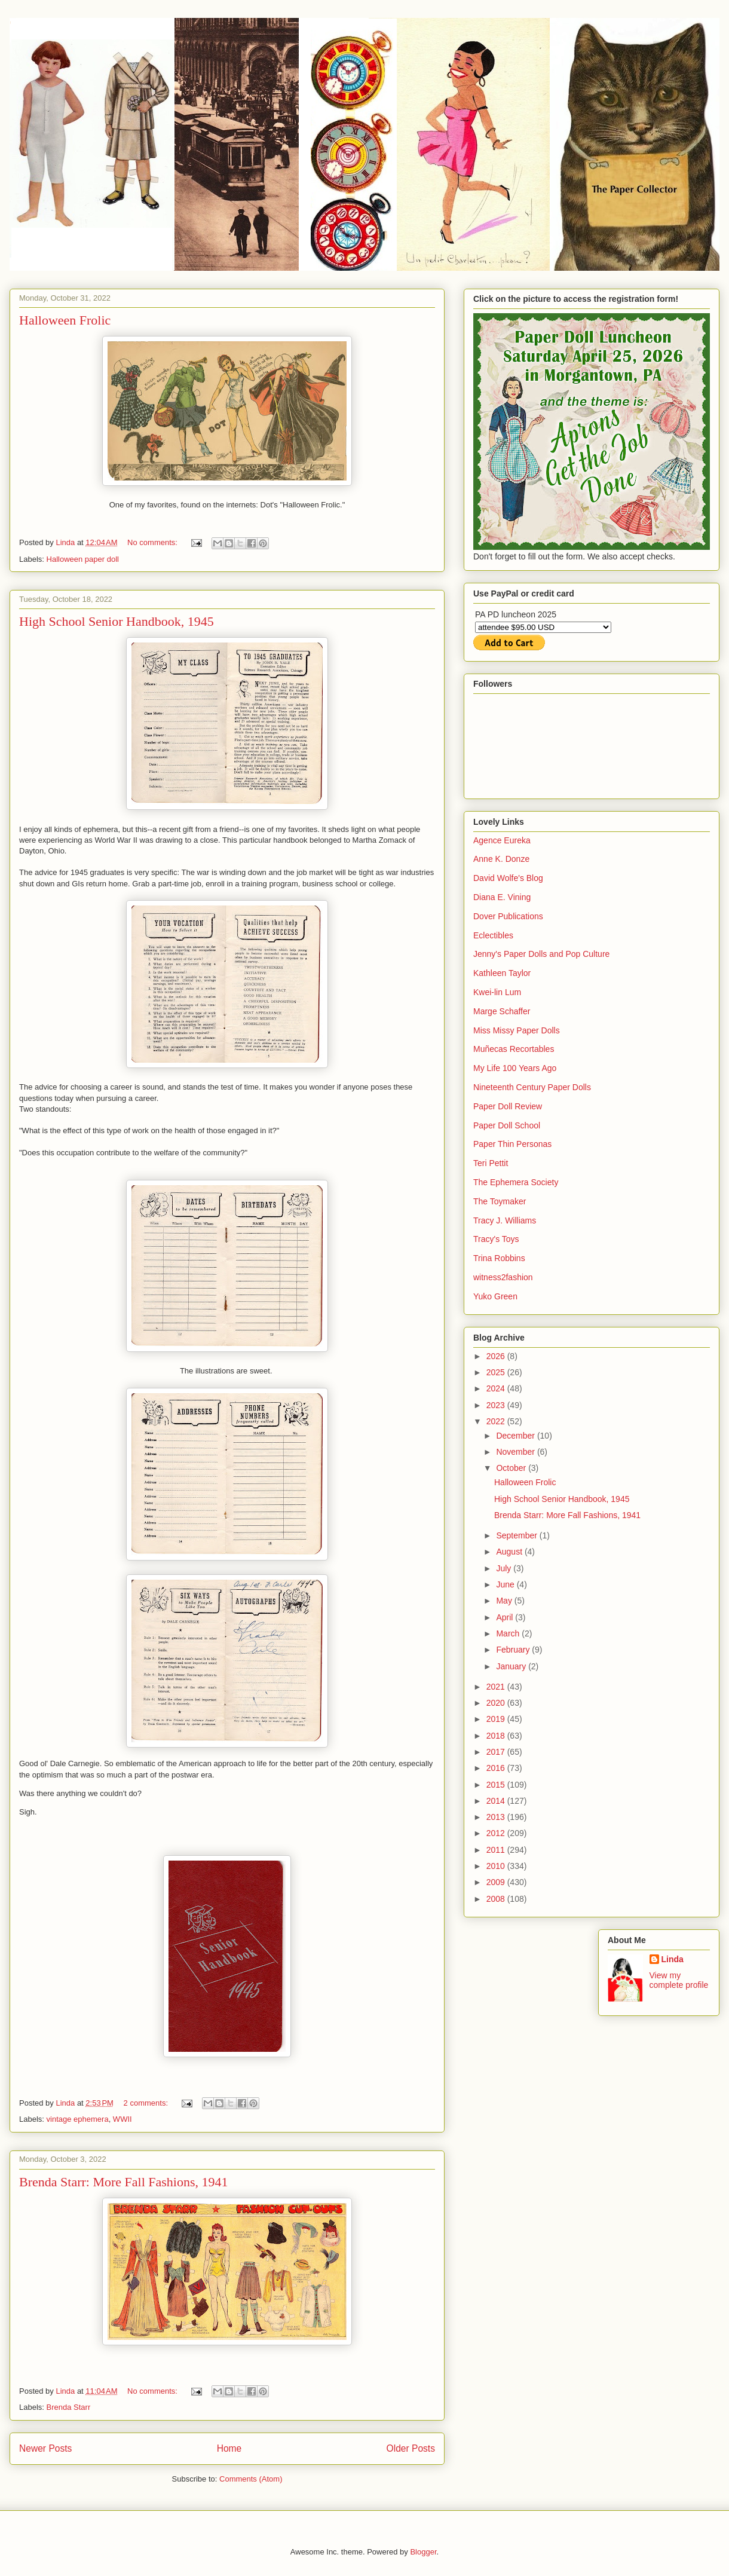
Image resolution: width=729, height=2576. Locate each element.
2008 (496, 1899)
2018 (496, 1735)
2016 (496, 1768)
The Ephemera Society (515, 1182)
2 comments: (147, 2102)
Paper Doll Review (507, 1106)
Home (229, 2448)
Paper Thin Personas (512, 1144)
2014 (496, 1801)
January (512, 1666)
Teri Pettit (490, 1163)
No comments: (153, 542)
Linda (672, 1959)
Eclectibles (493, 935)
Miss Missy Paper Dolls (516, 1030)
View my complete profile (679, 1980)
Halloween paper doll (83, 559)
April (505, 1617)
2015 (496, 1784)
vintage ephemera (78, 2119)
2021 (496, 1686)
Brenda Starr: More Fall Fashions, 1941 (123, 2181)
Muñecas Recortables (513, 1049)
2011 (496, 1850)
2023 (496, 1405)
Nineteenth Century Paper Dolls (532, 1087)
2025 (496, 1372)
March (509, 1633)
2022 (496, 1421)
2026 (496, 1356)
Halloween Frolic (65, 320)
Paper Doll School (506, 1125)
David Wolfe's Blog (508, 878)
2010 (496, 1866)
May (505, 1600)
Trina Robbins (499, 1258)
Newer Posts (45, 2448)
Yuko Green (495, 1296)
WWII (122, 2119)
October (512, 1468)
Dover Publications (508, 916)
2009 (496, 1882)
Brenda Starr (69, 2407)
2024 (496, 1388)
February (514, 1649)
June (506, 1584)
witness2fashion (503, 1277)
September (517, 1535)
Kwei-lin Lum (497, 992)
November (516, 1452)
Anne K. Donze (501, 859)
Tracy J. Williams (504, 1220)
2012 (496, 1833)
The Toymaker (499, 1201)
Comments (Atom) (250, 2478)
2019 (496, 1719)
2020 (496, 1703)
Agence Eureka (502, 840)
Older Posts (411, 2448)
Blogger (423, 2551)
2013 (496, 1817)
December (516, 1435)
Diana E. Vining (502, 897)
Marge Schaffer (501, 1011)
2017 (496, 1752)
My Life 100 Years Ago (514, 1068)
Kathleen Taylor (502, 973)
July (504, 1568)
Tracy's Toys (496, 1239)
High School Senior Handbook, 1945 (116, 621)
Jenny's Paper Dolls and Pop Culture (541, 954)
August (510, 1551)
